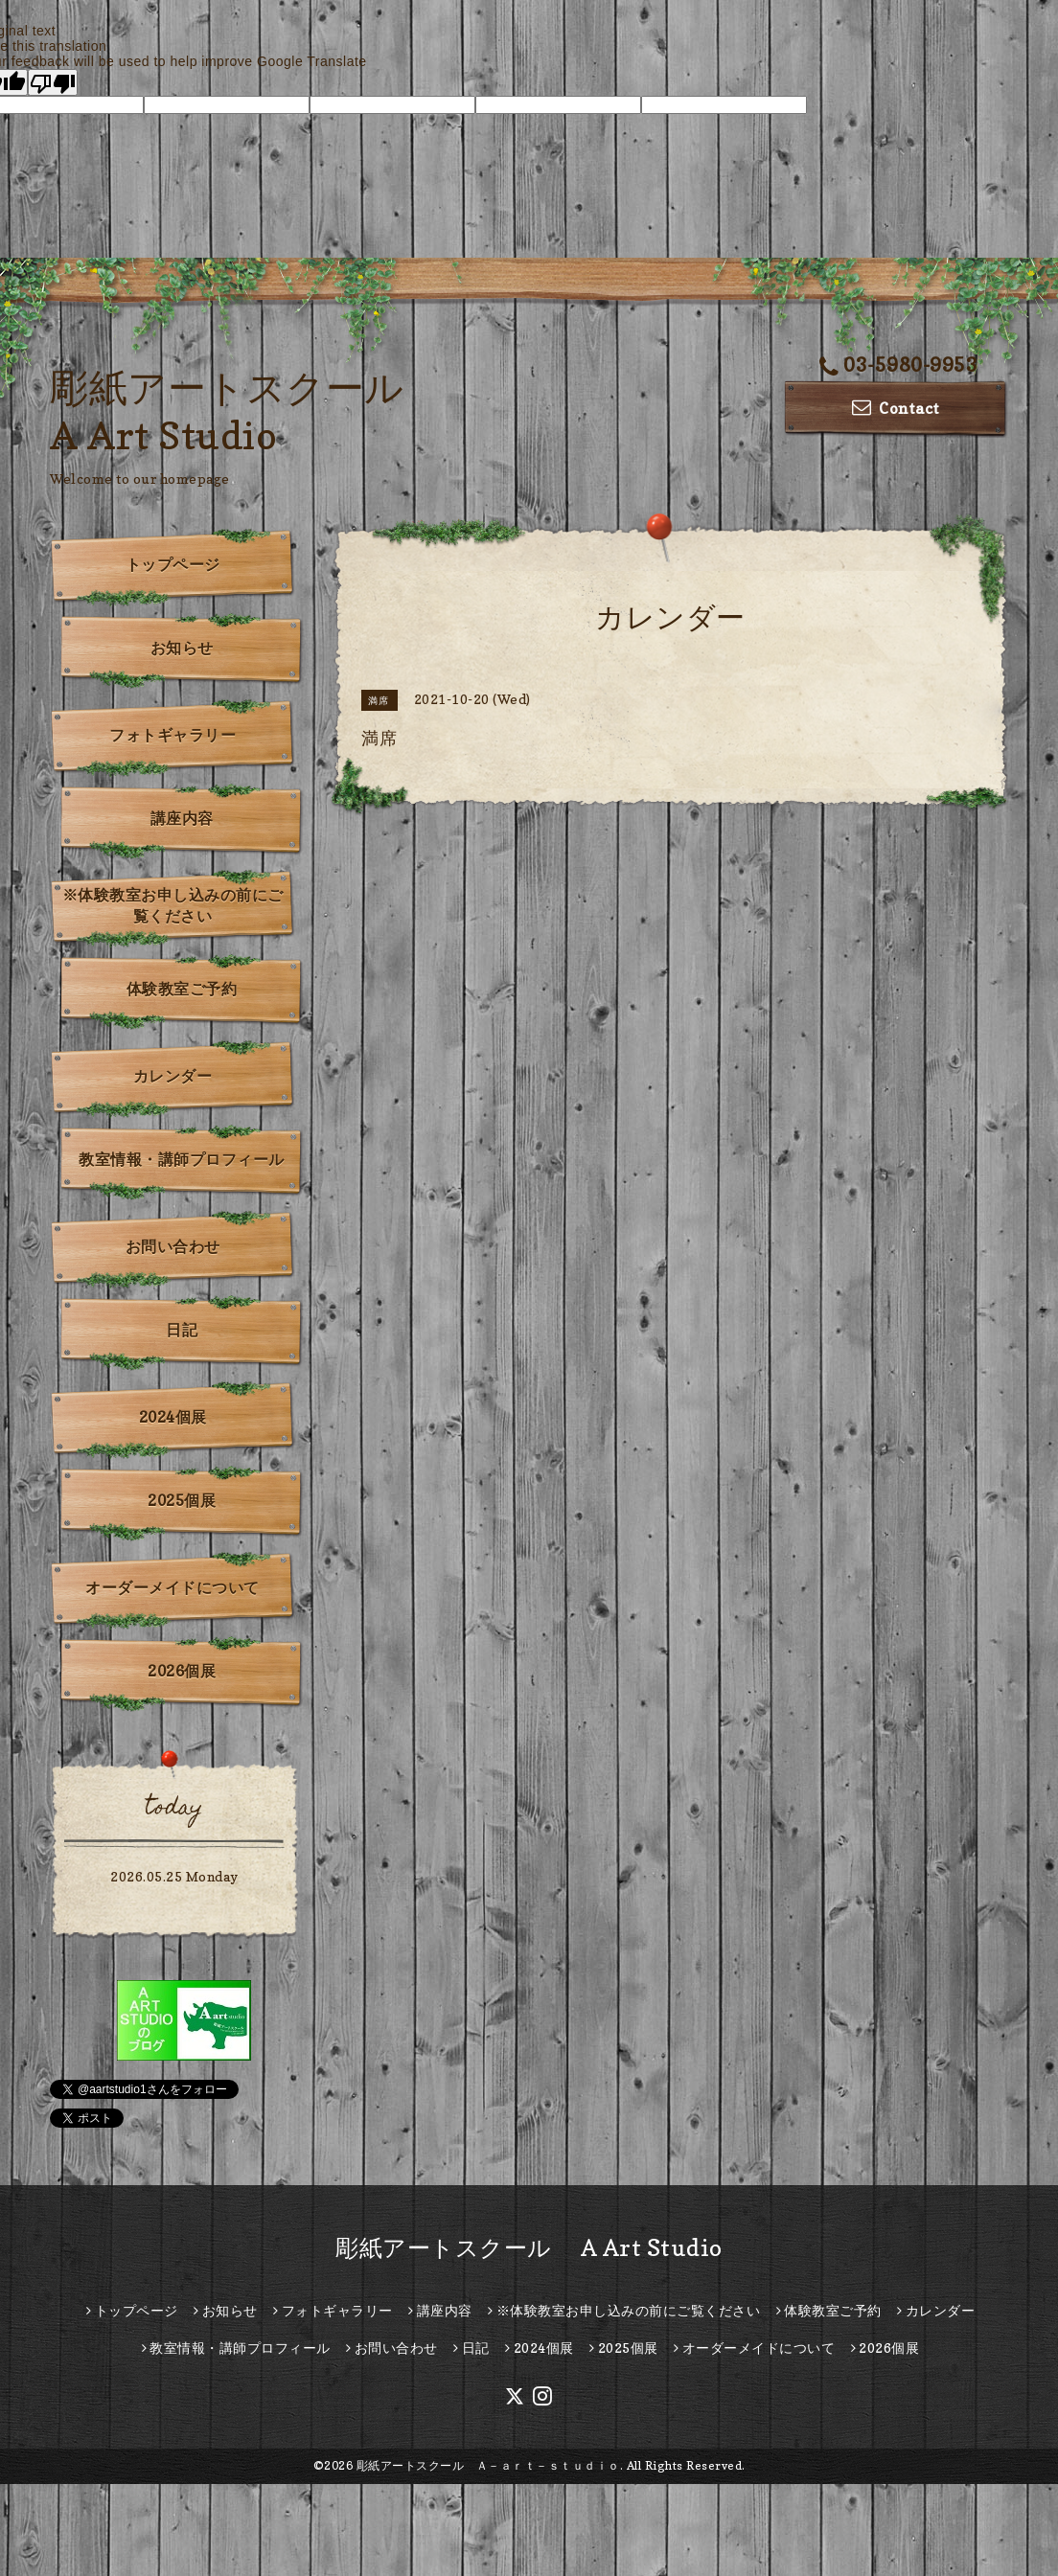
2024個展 (173, 1416)
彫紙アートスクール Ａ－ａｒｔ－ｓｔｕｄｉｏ (488, 2465)
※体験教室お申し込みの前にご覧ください (173, 905)
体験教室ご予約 (182, 988)
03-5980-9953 (898, 364)
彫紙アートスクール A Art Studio (529, 2248)
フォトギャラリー (172, 734)
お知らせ (182, 647)
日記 (181, 1329)
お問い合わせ (173, 1246)
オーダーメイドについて (172, 1587)
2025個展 (182, 1500)
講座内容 (182, 818)
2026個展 (182, 1670)
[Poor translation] (53, 82)
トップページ (173, 564)
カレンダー (173, 1075)
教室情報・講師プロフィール (182, 1159)
